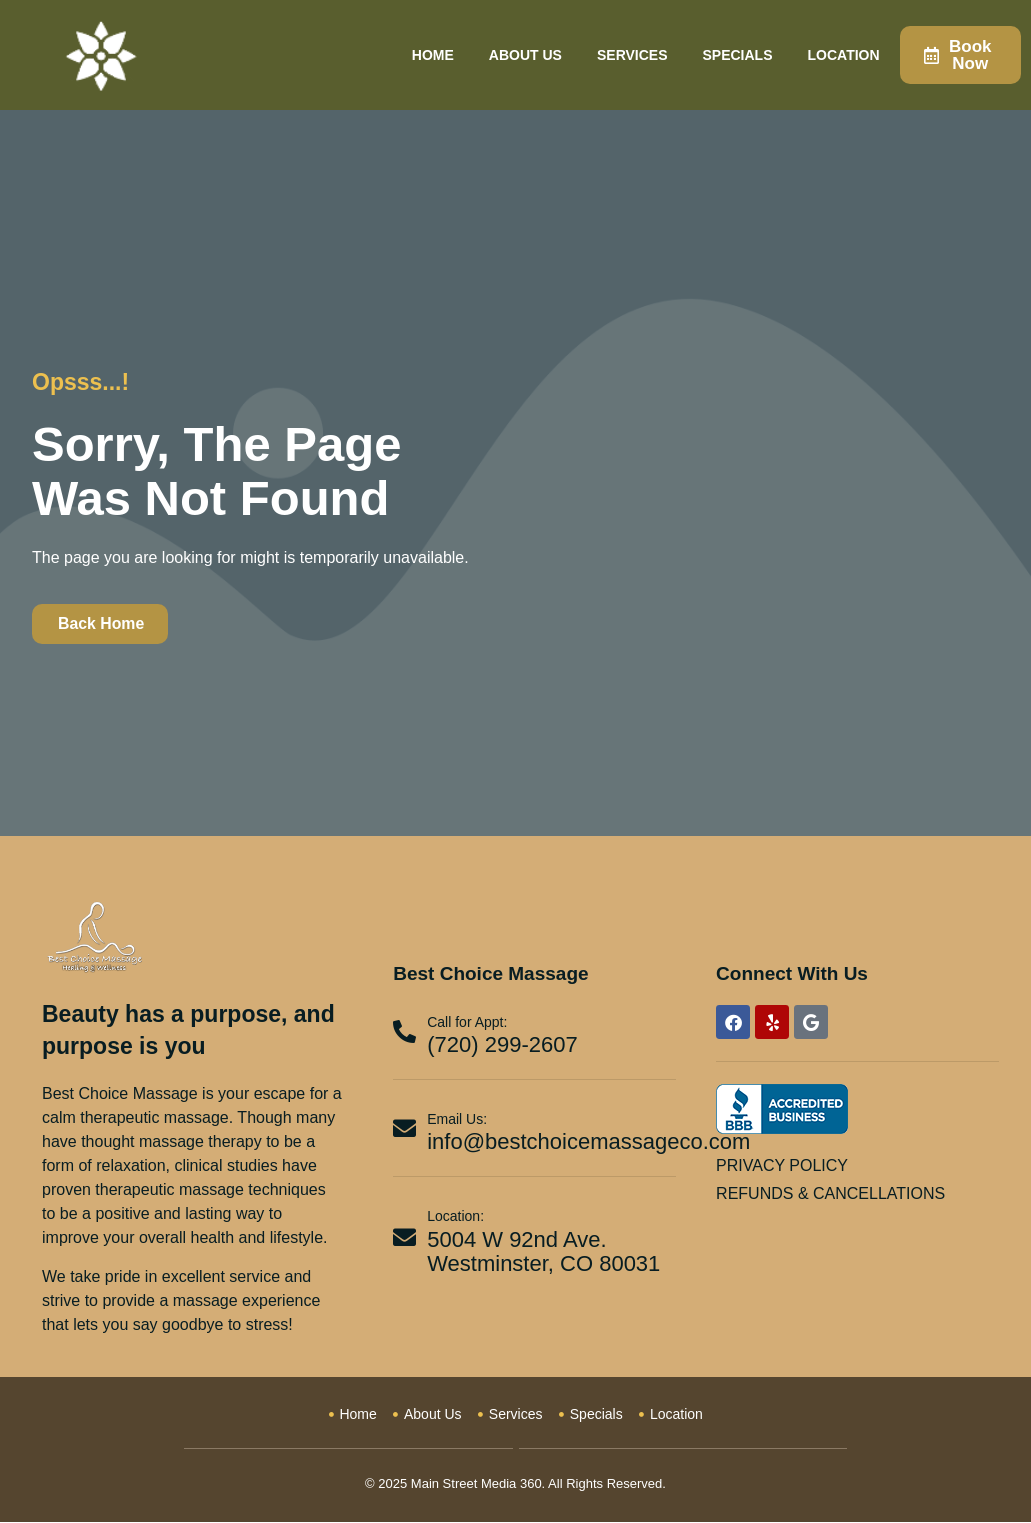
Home (433, 55)
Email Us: (457, 1120)
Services (632, 55)
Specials (738, 55)
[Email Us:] (404, 1129)
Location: (455, 1218)
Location (844, 55)
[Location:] (404, 1238)
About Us (525, 55)
